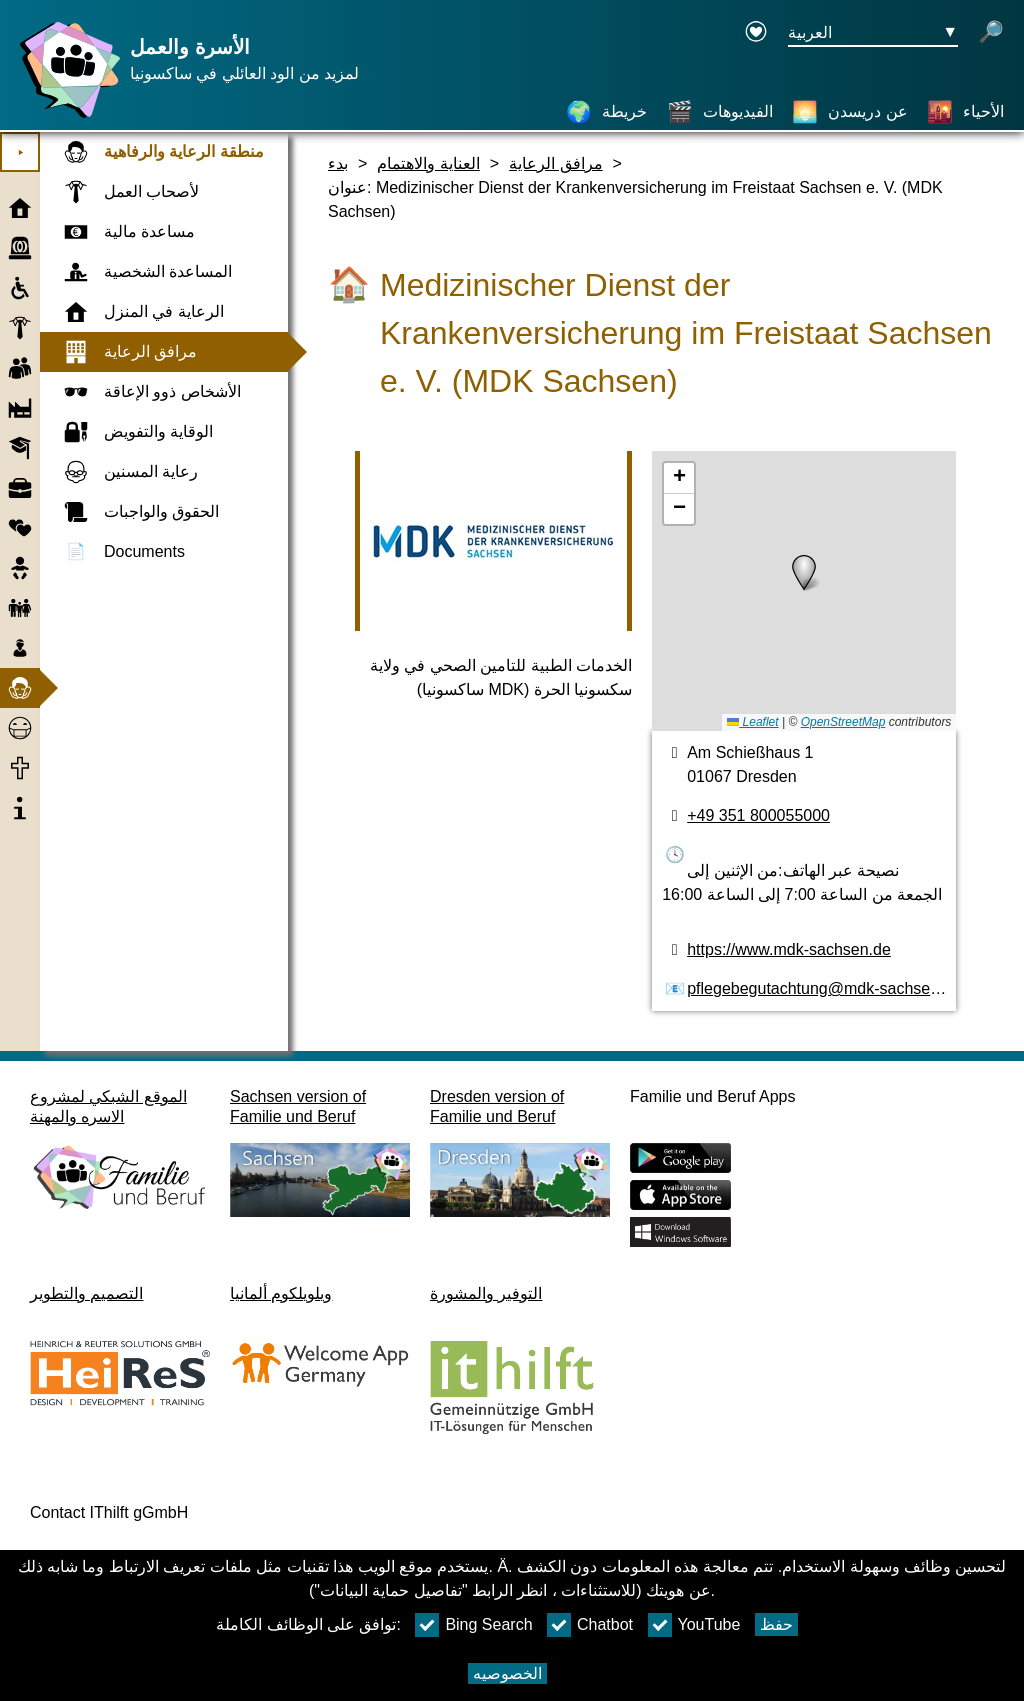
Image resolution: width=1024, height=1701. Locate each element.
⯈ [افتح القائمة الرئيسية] (20, 152)
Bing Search (473, 1625)
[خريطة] (606, 112)
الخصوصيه (507, 1673)
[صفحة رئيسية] (65, 117)
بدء (338, 163)
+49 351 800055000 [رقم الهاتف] (758, 815)
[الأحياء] (965, 112)
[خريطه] (804, 591)
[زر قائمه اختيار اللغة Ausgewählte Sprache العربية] (873, 33)
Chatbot (590, 1625)
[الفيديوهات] (720, 112)
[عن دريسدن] (849, 112)
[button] (804, 573)
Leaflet (752, 722)
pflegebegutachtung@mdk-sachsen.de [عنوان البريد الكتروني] (824, 988)
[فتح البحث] (991, 33)
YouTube (694, 1625)
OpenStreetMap (843, 722)
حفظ (776, 1624)
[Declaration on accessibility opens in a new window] (756, 33)
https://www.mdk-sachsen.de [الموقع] (789, 949)
